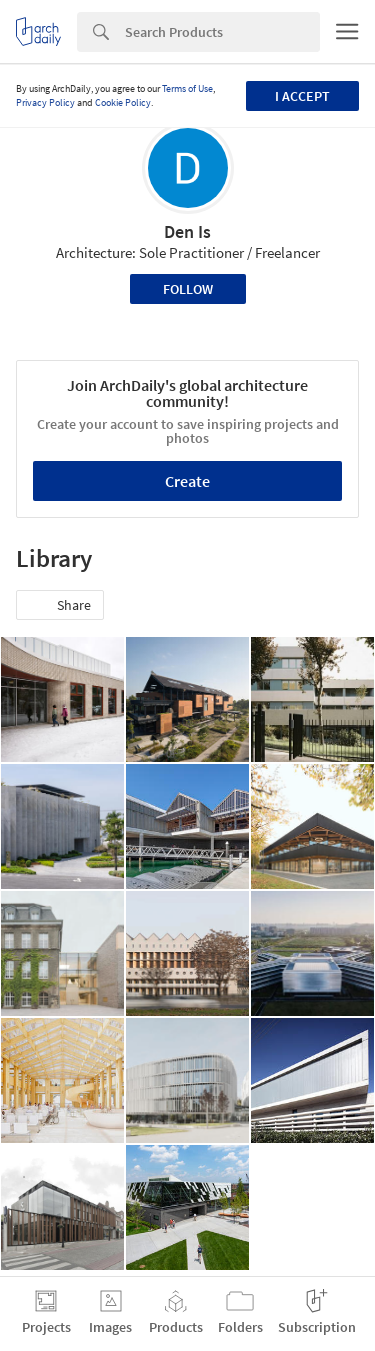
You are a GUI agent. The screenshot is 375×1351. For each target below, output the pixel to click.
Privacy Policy (45, 102)
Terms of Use (187, 88)
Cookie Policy (123, 102)
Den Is (187, 231)
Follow (188, 289)
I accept (302, 96)
